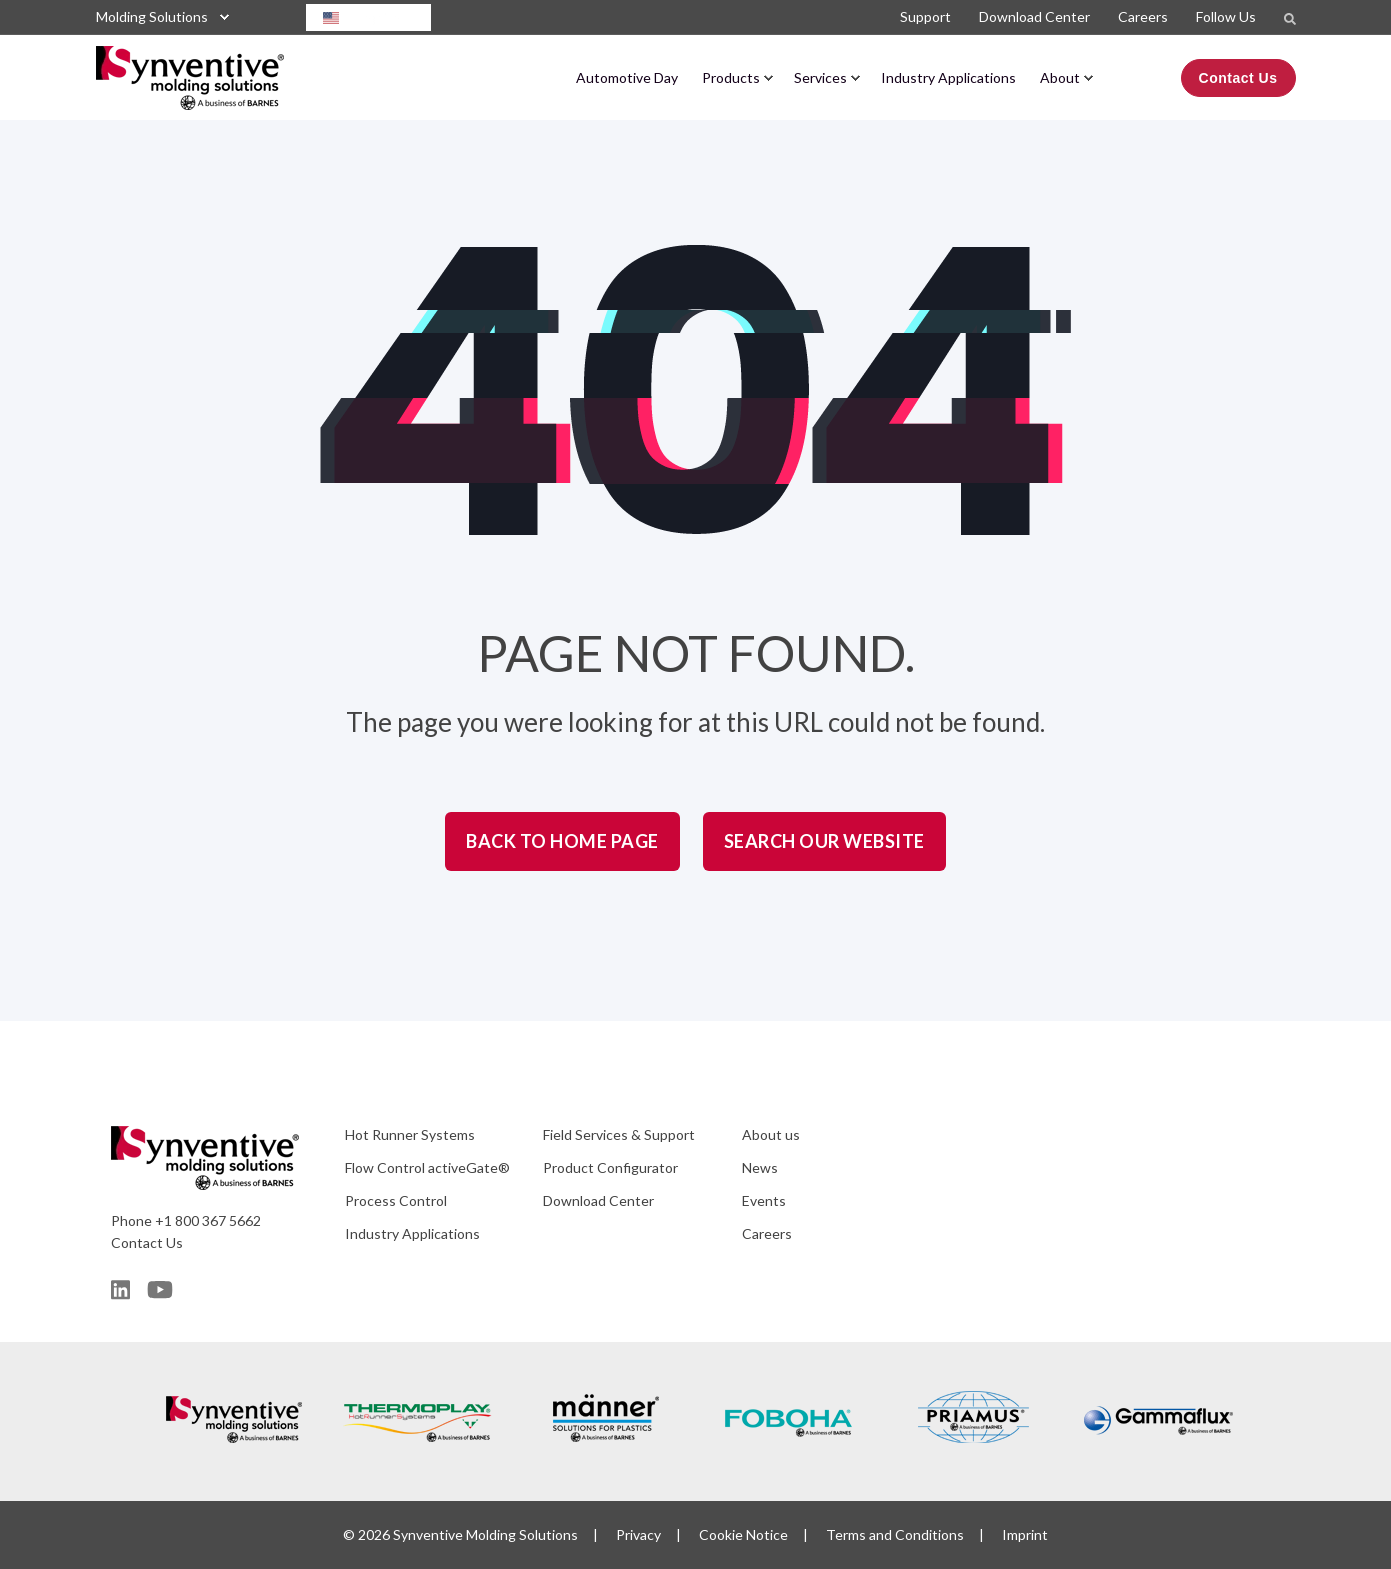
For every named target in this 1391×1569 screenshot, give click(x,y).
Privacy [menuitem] (638, 1535)
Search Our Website (824, 841)
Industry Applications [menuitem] (948, 77)
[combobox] (368, 17)
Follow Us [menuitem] (1226, 16)
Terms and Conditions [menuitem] (895, 1535)
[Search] (1290, 17)
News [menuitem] (760, 1167)
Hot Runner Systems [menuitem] (410, 1134)
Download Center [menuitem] (1034, 16)
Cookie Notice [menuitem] (743, 1535)
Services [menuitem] (820, 77)
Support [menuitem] (925, 16)
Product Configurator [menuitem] (610, 1167)
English (358, 17)
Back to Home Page (562, 841)
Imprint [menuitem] (1025, 1535)
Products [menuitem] (731, 77)
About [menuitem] (1060, 77)
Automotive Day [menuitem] (627, 77)
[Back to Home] (190, 95)
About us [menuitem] (771, 1134)
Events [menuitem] (764, 1200)
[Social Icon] (124, 1290)
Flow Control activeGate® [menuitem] (427, 1167)
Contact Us (147, 1242)
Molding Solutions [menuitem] (152, 16)
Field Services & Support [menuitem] (619, 1134)
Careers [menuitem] (1143, 16)
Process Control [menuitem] (396, 1200)
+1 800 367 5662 (208, 1220)
